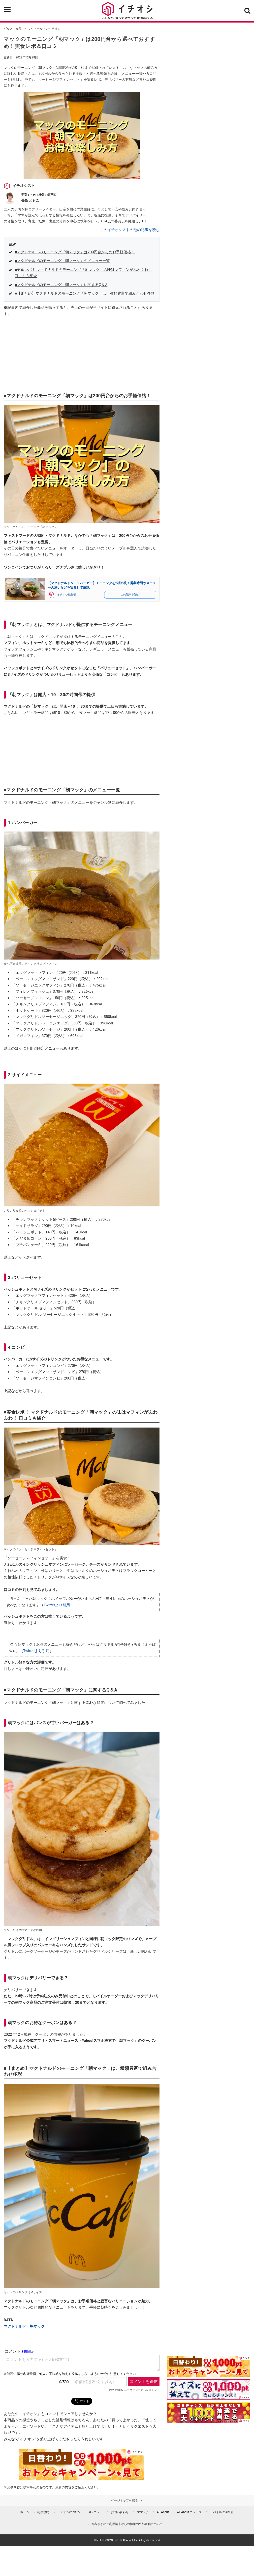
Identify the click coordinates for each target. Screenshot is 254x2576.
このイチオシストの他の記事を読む (129, 230)
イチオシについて (69, 2512)
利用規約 (43, 2512)
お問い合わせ (120, 2512)
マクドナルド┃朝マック (24, 2326)
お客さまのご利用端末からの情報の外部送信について (127, 2524)
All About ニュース (189, 2512)
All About (163, 2512)
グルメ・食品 (13, 28)
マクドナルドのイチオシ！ (46, 28)
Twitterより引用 (57, 1605)
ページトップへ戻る (124, 2500)
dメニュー (96, 2512)
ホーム (24, 2512)
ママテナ (143, 2512)
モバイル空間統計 (222, 2512)
